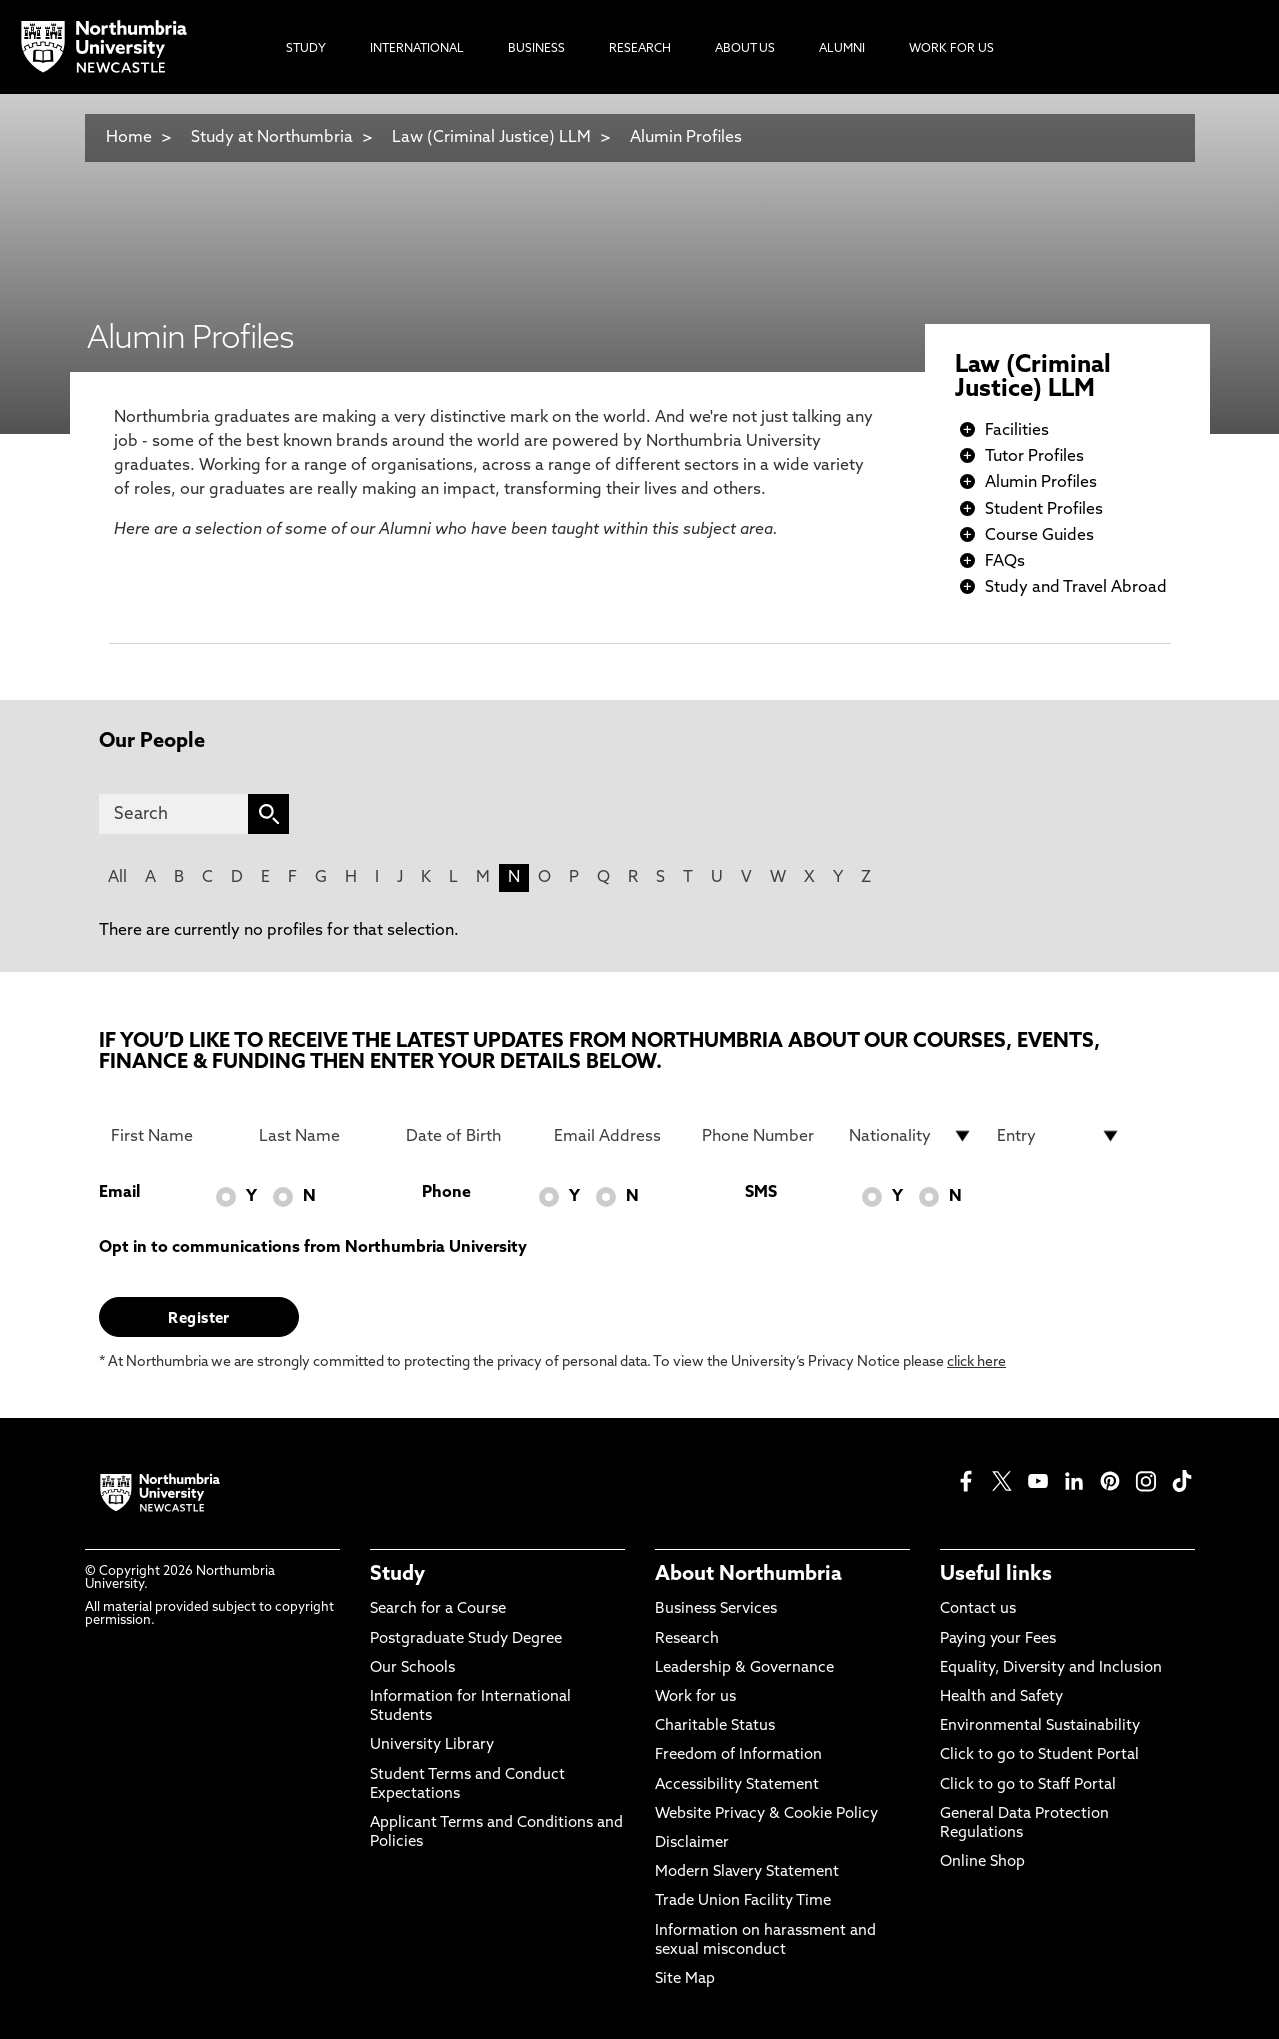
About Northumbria (748, 1575)
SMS (761, 1193)
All (117, 878)
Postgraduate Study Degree (466, 1639)
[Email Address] (616, 1136)
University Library (432, 1745)
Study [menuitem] (306, 49)
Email (119, 1193)
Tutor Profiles (1034, 457)
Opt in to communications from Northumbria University (313, 1248)
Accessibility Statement (737, 1785)
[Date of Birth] (468, 1136)
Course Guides (1039, 536)
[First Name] (173, 1136)
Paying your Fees (998, 1639)
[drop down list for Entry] (1059, 1136)
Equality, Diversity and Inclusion (1051, 1668)
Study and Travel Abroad (1076, 588)
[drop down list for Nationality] (911, 1136)
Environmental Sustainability (1040, 1726)
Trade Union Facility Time (743, 1901)
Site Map (685, 1979)
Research (687, 1639)
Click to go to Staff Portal (1028, 1785)
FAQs (1005, 562)
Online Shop (982, 1862)
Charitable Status (715, 1726)
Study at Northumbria (272, 138)
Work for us (695, 1697)
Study (397, 1575)
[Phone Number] (764, 1136)
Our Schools (412, 1668)
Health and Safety (1001, 1697)
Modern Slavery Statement (747, 1872)
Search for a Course (438, 1609)
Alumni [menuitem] (842, 49)
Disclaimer (692, 1843)
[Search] (173, 814)
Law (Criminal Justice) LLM (491, 138)
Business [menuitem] (536, 49)
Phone (446, 1193)
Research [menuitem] (640, 49)
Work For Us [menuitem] (951, 49)
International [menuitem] (417, 49)
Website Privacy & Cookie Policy (766, 1814)
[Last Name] (321, 1136)
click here (976, 1362)
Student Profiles (1044, 510)
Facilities (1017, 431)
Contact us (978, 1609)
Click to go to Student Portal (1039, 1755)
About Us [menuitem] (745, 49)
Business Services (716, 1609)
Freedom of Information (738, 1755)
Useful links (996, 1575)
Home (129, 138)
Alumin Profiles (686, 138)
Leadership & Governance (744, 1668)
